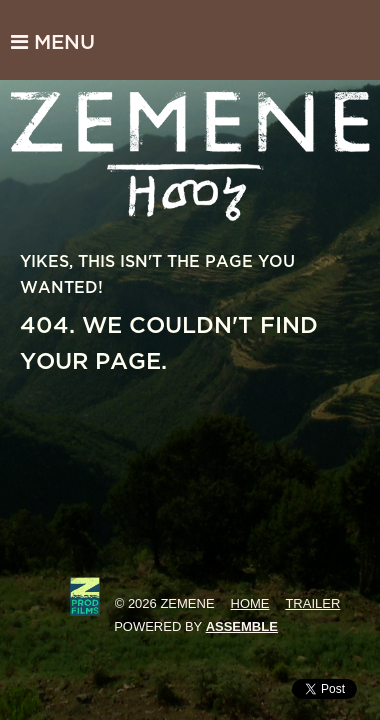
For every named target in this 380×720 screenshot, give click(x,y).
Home (250, 603)
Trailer (312, 603)
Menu (53, 42)
